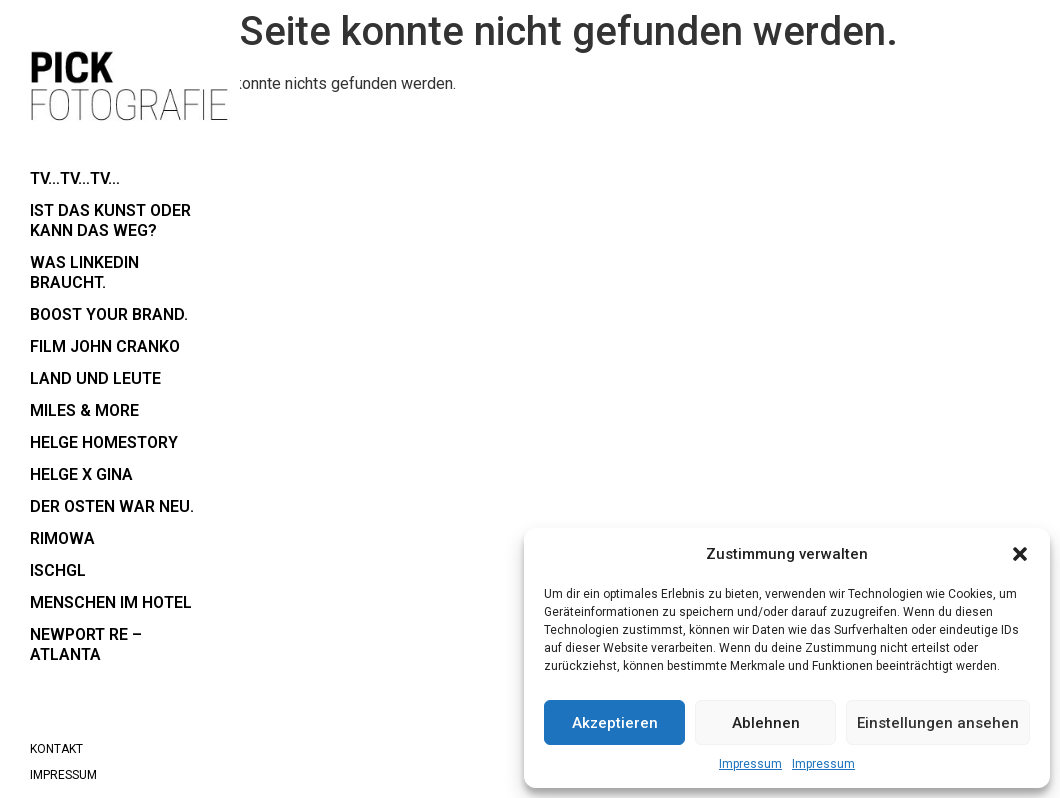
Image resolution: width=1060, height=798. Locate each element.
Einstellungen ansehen (938, 723)
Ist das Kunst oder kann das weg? (110, 220)
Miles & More (84, 410)
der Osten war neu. (112, 506)
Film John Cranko (105, 346)
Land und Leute (95, 378)
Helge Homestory (104, 442)
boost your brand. (109, 314)
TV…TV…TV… (75, 178)
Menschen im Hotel (111, 602)
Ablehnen (766, 723)
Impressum (750, 764)
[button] (1020, 554)
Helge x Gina (81, 474)
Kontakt (56, 749)
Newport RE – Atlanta (86, 644)
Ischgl (58, 570)
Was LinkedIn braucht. (84, 272)
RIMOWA (62, 538)
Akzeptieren (615, 723)
